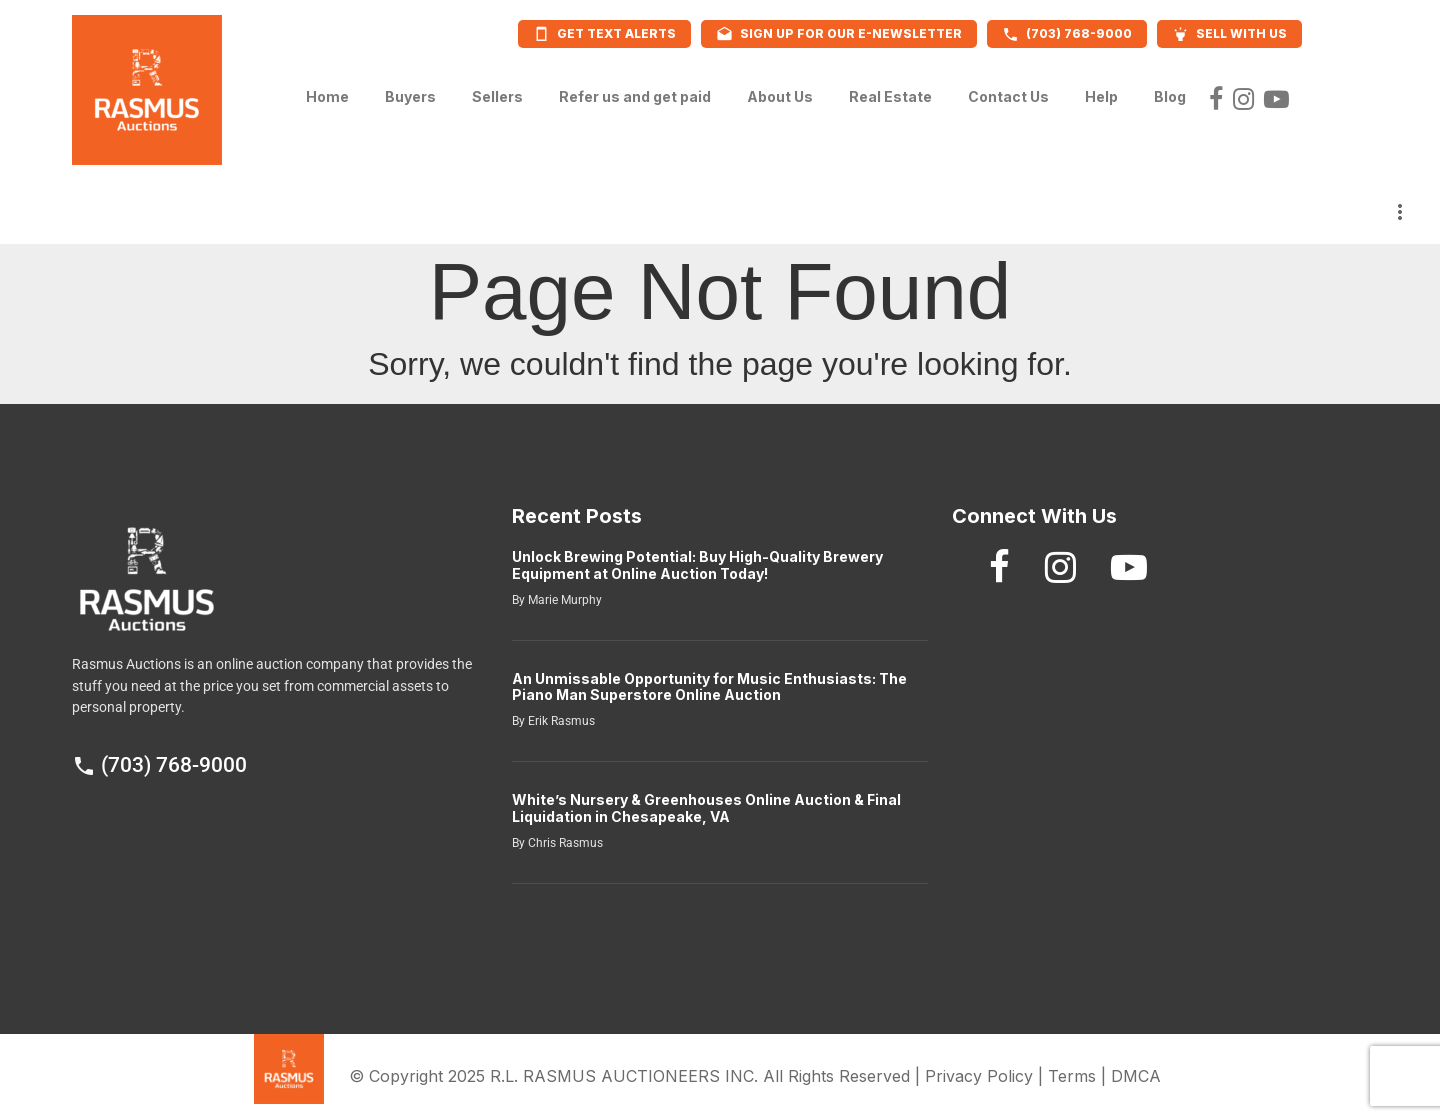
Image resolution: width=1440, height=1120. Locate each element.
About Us (780, 91)
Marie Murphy (563, 600)
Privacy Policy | (986, 1076)
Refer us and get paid (635, 91)
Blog (1170, 91)
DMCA (1136, 1076)
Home (327, 91)
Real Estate (890, 91)
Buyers (410, 91)
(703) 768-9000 (159, 765)
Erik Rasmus (560, 721)
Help (1101, 91)
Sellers (497, 91)
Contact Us (1008, 91)
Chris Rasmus (564, 843)
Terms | (1079, 1076)
